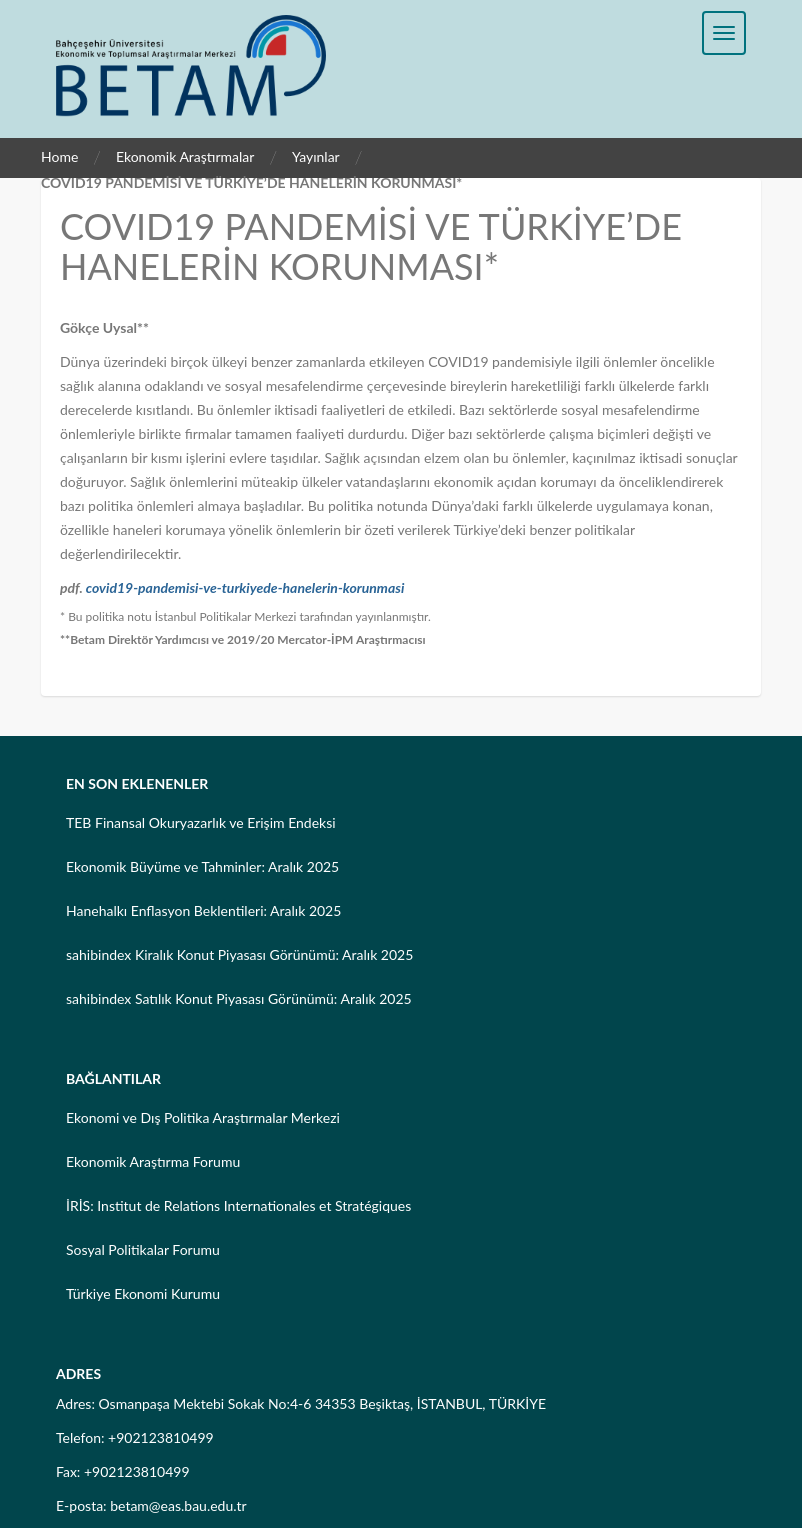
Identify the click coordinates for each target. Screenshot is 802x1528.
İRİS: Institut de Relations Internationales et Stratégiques (238, 1205)
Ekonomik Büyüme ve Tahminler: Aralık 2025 (202, 866)
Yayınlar (316, 156)
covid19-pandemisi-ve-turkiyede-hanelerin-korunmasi (245, 587)
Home (59, 156)
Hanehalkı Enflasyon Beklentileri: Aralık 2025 (203, 910)
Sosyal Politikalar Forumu (143, 1249)
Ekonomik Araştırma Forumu (153, 1161)
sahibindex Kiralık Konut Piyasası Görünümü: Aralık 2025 (239, 954)
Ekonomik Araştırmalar (185, 156)
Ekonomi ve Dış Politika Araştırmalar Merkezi (203, 1117)
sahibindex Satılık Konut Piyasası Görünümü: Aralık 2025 (239, 998)
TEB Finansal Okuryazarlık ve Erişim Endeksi (201, 822)
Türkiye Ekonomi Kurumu (143, 1293)
